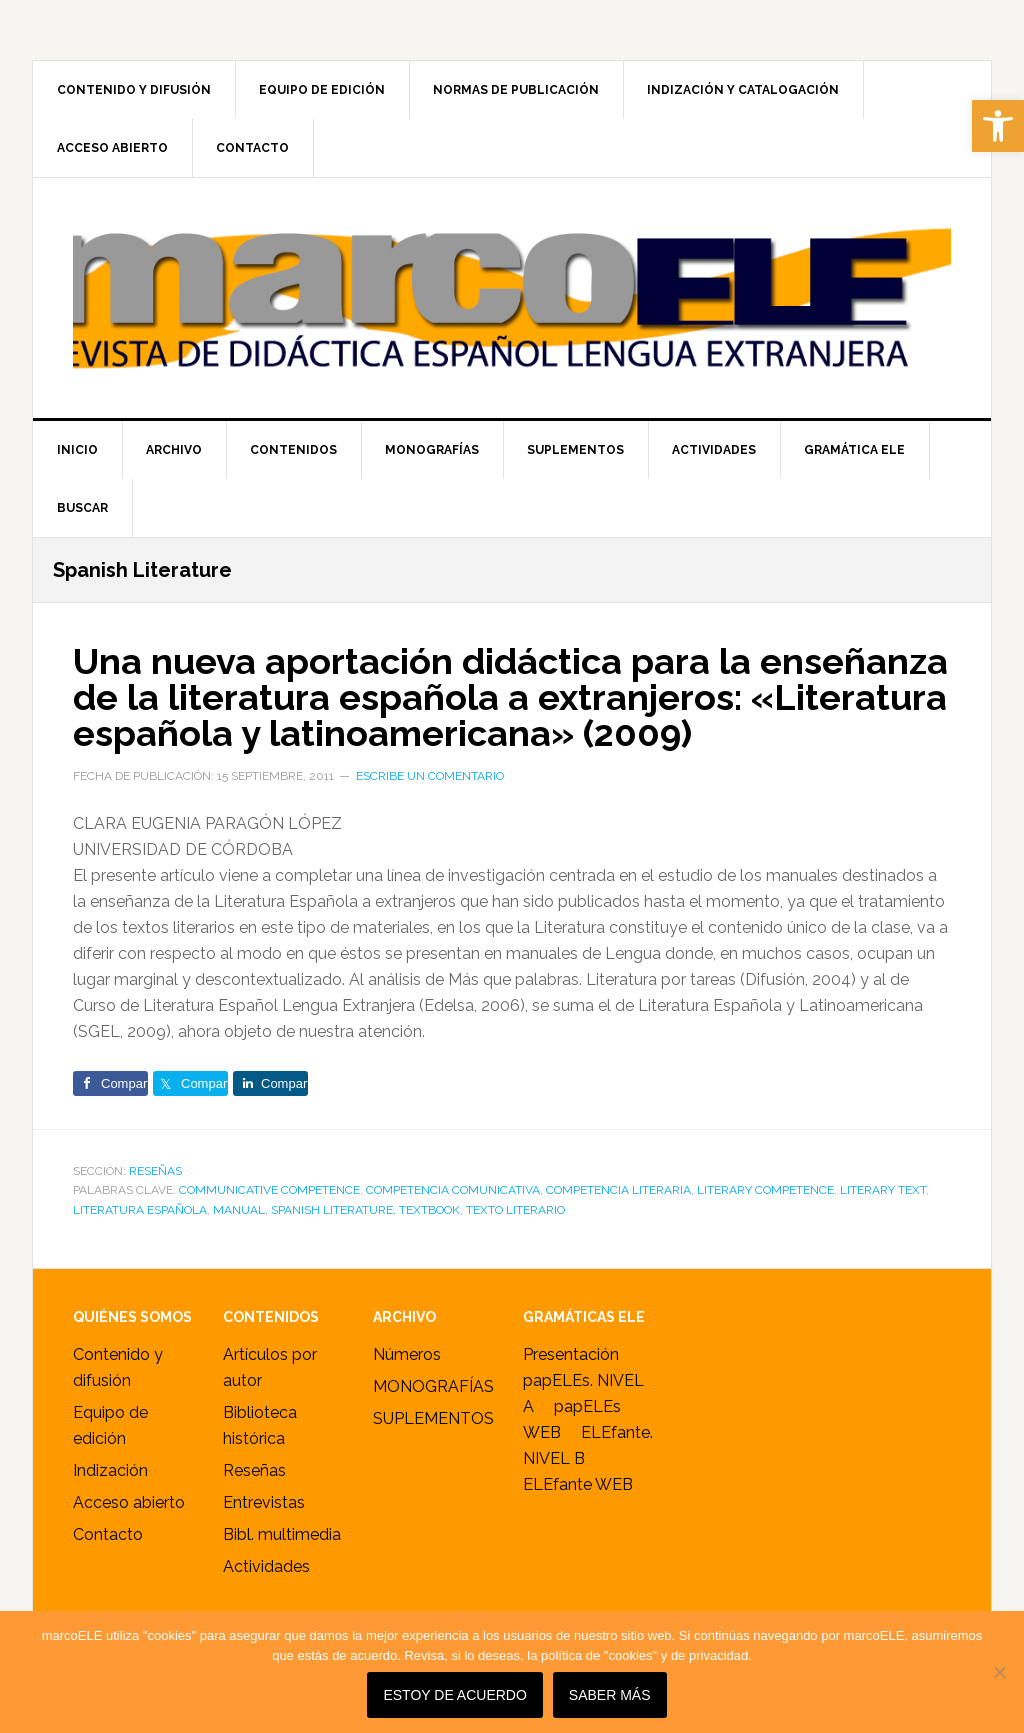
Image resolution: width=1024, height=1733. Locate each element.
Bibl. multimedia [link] (282, 1534)
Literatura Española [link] (140, 1210)
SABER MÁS (610, 1695)
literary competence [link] (765, 1190)
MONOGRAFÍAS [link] (433, 1386)
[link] (998, 126)
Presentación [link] (571, 1354)
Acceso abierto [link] (129, 1502)
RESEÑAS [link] (155, 1171)
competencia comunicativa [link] (453, 1190)
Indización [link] (110, 1470)
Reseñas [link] (254, 1470)
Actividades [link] (266, 1566)
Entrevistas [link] (264, 1502)
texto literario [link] (515, 1210)
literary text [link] (883, 1190)
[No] (999, 1672)
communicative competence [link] (269, 1190)
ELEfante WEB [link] (578, 1484)
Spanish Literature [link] (332, 1210)
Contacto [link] (108, 1534)
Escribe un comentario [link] (430, 776)
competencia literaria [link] (618, 1190)
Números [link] (407, 1354)
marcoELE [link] (512, 298)
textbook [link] (429, 1210)
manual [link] (239, 1210)
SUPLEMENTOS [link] (433, 1418)
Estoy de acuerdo (454, 1695)
